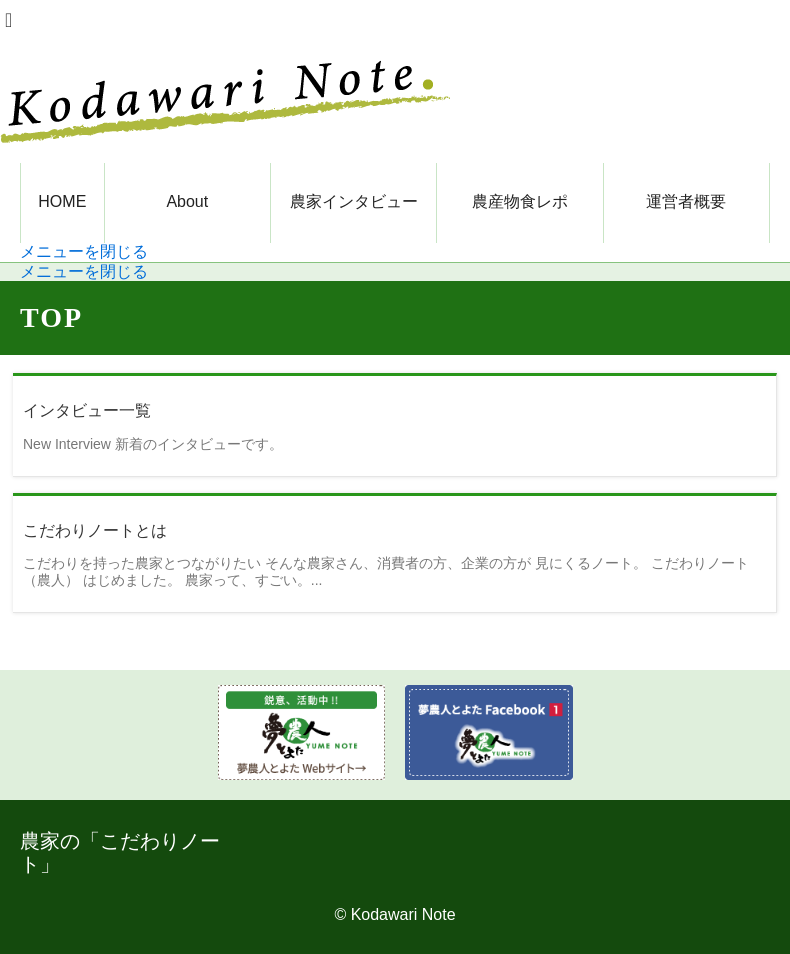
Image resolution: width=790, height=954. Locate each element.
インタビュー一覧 (87, 410)
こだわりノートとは (95, 530)
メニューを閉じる (84, 251)
